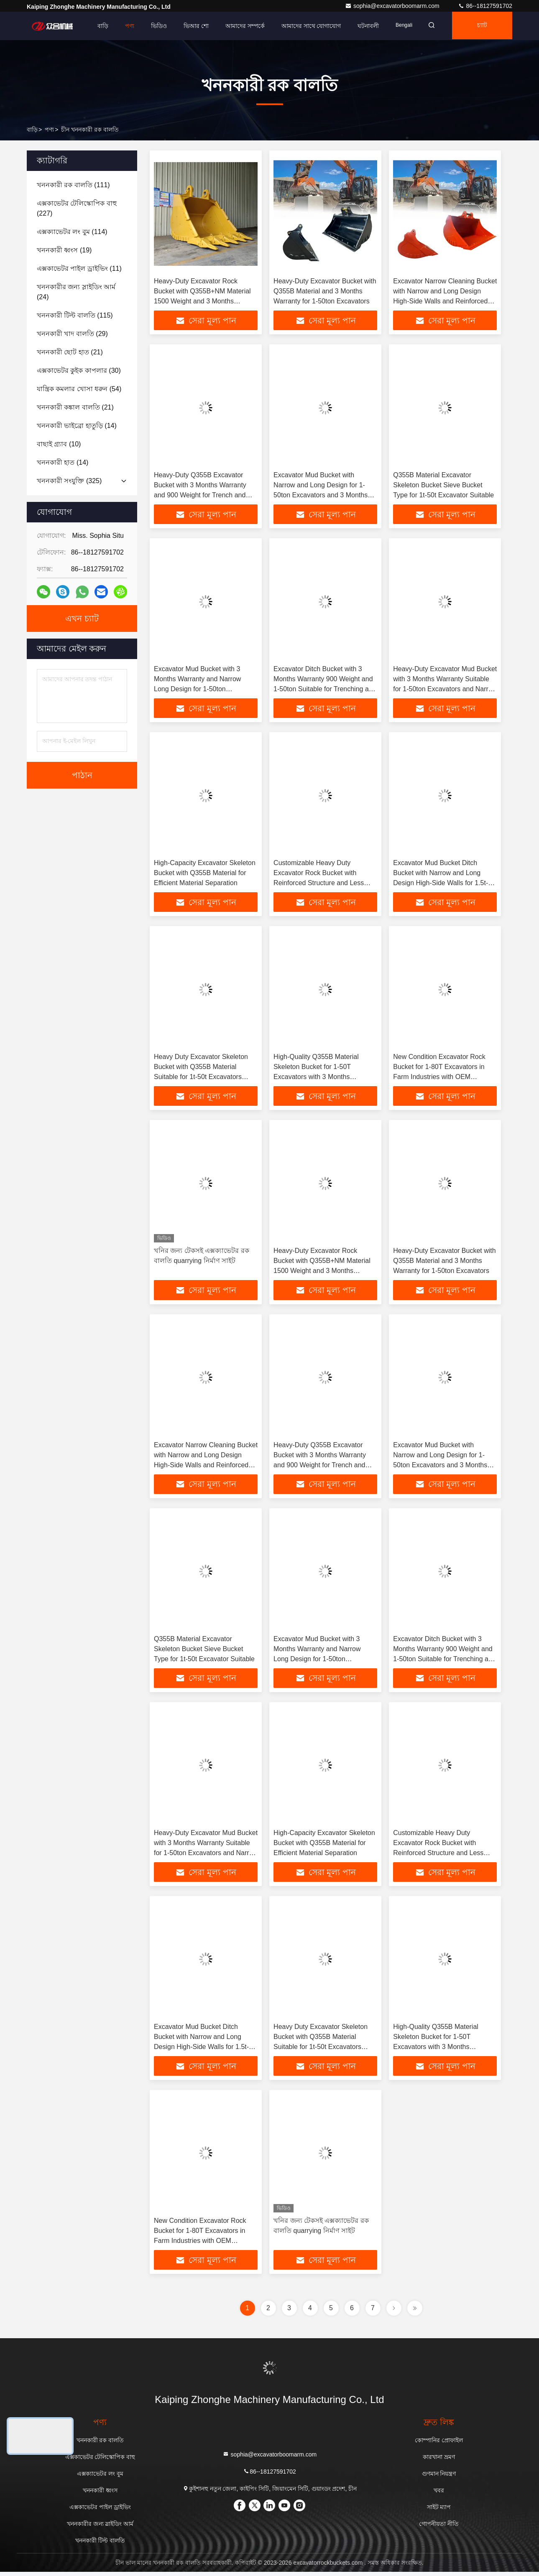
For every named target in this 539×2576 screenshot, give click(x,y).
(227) (77, 208)
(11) (79, 268)
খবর (439, 2494)
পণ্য (124, 26)
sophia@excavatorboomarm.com (393, 6)
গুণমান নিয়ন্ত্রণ (439, 2477)
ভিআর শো (190, 26)
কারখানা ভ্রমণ (439, 2461)
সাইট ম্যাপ (439, 2511)
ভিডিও (153, 26)
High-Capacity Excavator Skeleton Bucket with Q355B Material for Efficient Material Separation (204, 874)
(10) (59, 444)
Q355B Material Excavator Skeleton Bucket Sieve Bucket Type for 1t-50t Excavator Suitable (443, 485)
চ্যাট (481, 26)
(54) (79, 388)
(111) (73, 184)
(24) (76, 291)
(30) (79, 370)
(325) (69, 480)
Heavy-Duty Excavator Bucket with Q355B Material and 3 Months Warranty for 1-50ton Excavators (324, 291)
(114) (72, 231)
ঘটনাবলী (363, 26)
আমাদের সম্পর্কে (239, 26)
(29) (72, 333)
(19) (64, 250)
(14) (77, 425)
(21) (70, 352)
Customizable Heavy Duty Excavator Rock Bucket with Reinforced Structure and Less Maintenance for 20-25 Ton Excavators (318, 884)
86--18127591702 (485, 6)
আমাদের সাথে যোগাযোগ (306, 26)
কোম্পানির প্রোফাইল (439, 2444)
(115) (75, 315)
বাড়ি (97, 26)
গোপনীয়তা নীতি (439, 2528)
